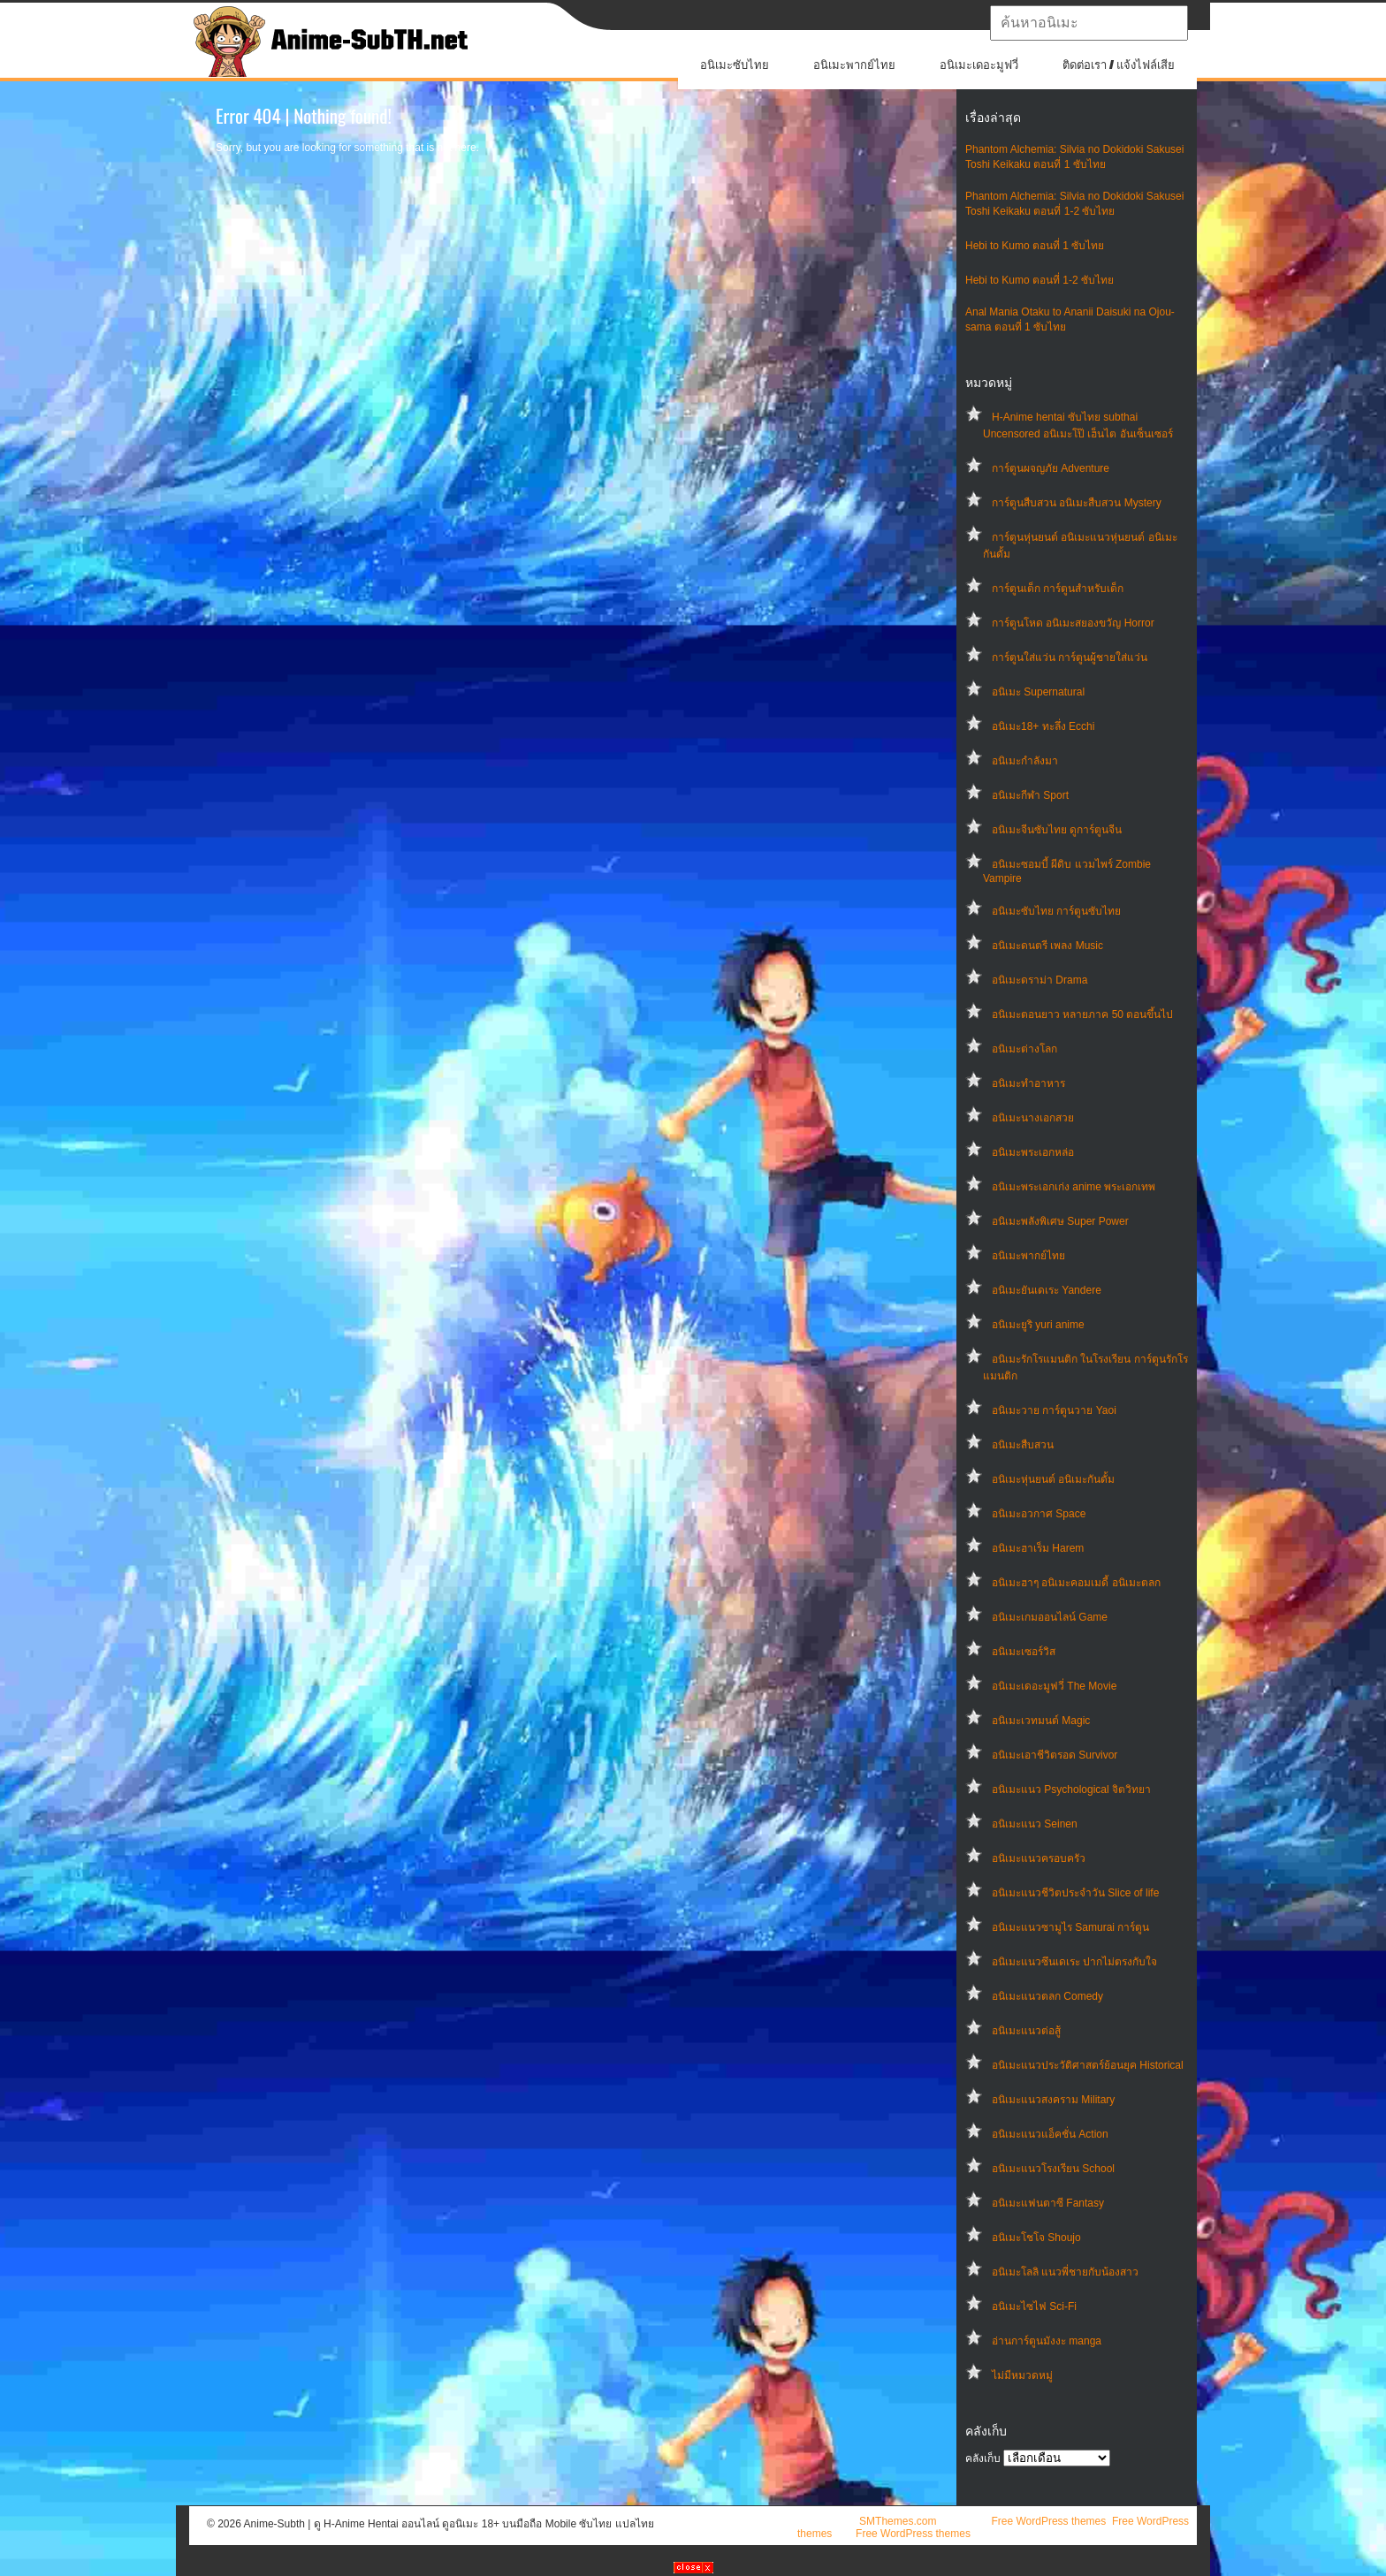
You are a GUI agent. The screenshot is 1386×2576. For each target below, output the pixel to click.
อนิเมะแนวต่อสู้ (1026, 2031)
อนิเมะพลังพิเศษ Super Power (1060, 1221)
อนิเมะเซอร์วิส (1023, 1651)
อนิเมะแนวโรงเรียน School (1053, 2168)
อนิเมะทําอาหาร (1028, 1083)
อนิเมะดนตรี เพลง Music (1047, 945)
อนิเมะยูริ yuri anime (1038, 1324)
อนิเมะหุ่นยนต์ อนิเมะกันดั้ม (1053, 1479)
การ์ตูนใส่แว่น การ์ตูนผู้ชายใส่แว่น (1069, 657)
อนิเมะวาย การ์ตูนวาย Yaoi (1054, 1410)
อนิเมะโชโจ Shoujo (1036, 2237)
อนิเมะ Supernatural (1038, 692)
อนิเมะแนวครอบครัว (1038, 1858)
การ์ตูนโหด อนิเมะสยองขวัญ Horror (1073, 623)
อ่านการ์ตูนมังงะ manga (1046, 2341)
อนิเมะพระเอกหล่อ (1033, 1152)
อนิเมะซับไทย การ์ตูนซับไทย (1056, 911)
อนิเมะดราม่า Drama (1039, 980)
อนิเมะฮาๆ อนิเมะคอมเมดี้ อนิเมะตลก (1076, 1583)
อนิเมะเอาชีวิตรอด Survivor (1054, 1755)
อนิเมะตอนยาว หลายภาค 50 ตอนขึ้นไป (1082, 1014)
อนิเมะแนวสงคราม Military (1053, 2099)
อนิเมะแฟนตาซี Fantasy (1048, 2203)
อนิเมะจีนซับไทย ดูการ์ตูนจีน (1057, 830)
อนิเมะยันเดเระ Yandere (1046, 1290)
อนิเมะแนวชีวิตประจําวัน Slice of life (1075, 1893)
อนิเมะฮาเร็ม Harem (1038, 1548)
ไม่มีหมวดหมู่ (1022, 2375)
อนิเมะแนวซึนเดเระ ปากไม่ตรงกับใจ (1074, 1962)
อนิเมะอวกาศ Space (1038, 1514)
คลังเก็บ (983, 2458)
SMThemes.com (897, 2521)
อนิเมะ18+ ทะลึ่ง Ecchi (1043, 726)
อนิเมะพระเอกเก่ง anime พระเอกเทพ (1073, 1187)
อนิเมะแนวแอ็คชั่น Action (1050, 2134)
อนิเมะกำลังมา (1025, 761)
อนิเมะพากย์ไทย (854, 65)
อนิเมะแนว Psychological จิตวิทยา (1071, 1789)
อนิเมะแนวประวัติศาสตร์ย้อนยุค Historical (1088, 2065)
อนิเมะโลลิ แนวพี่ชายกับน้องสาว (1065, 2272)
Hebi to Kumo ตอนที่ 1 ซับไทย (1034, 245)
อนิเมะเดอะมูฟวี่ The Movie (1054, 1686)
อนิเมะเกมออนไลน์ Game (1050, 1617)
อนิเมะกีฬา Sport (1030, 795)
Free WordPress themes (1048, 2521)
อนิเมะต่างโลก (1024, 1049)
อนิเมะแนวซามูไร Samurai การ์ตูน (1070, 1927)
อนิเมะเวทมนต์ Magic (1041, 1720)
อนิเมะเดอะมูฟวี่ (979, 65)
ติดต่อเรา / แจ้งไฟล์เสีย (1118, 65)
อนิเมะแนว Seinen (1035, 1824)
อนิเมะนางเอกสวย (1033, 1118)
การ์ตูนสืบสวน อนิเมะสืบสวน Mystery (1076, 503)
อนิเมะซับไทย (734, 65)
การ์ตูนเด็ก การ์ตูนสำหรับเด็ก (1057, 588)
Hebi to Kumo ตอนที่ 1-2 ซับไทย (1039, 280)
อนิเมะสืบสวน (1023, 1445)
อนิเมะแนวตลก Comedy (1047, 1996)
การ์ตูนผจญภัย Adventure (1050, 468)
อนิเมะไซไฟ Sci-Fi (1034, 2306)
